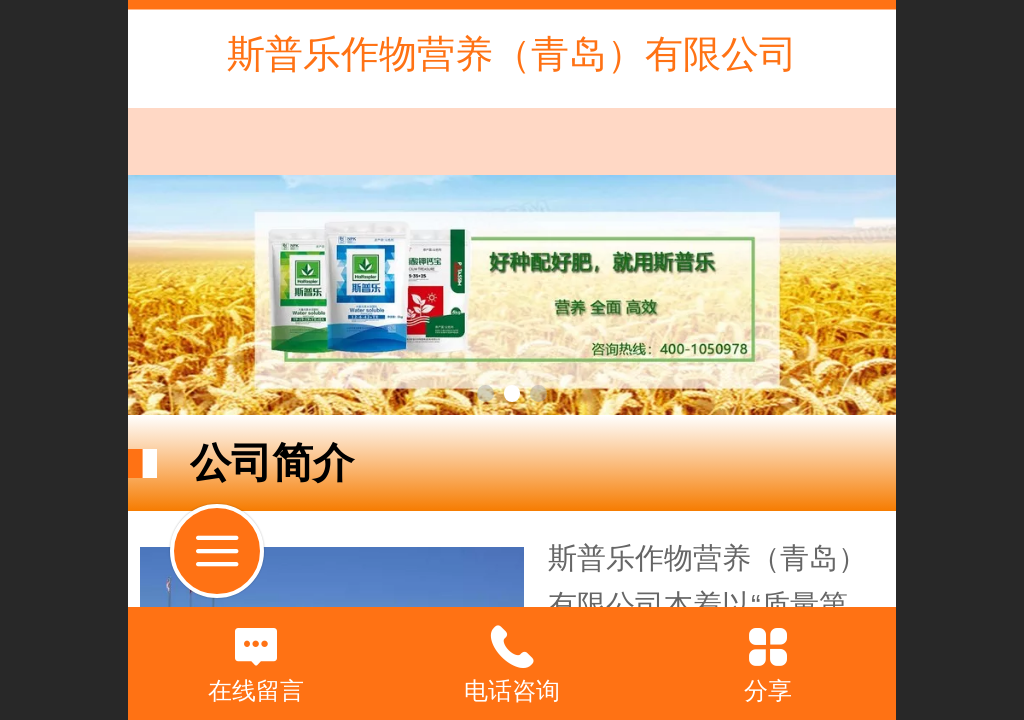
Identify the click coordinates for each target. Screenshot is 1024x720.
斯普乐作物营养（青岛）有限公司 (512, 53)
